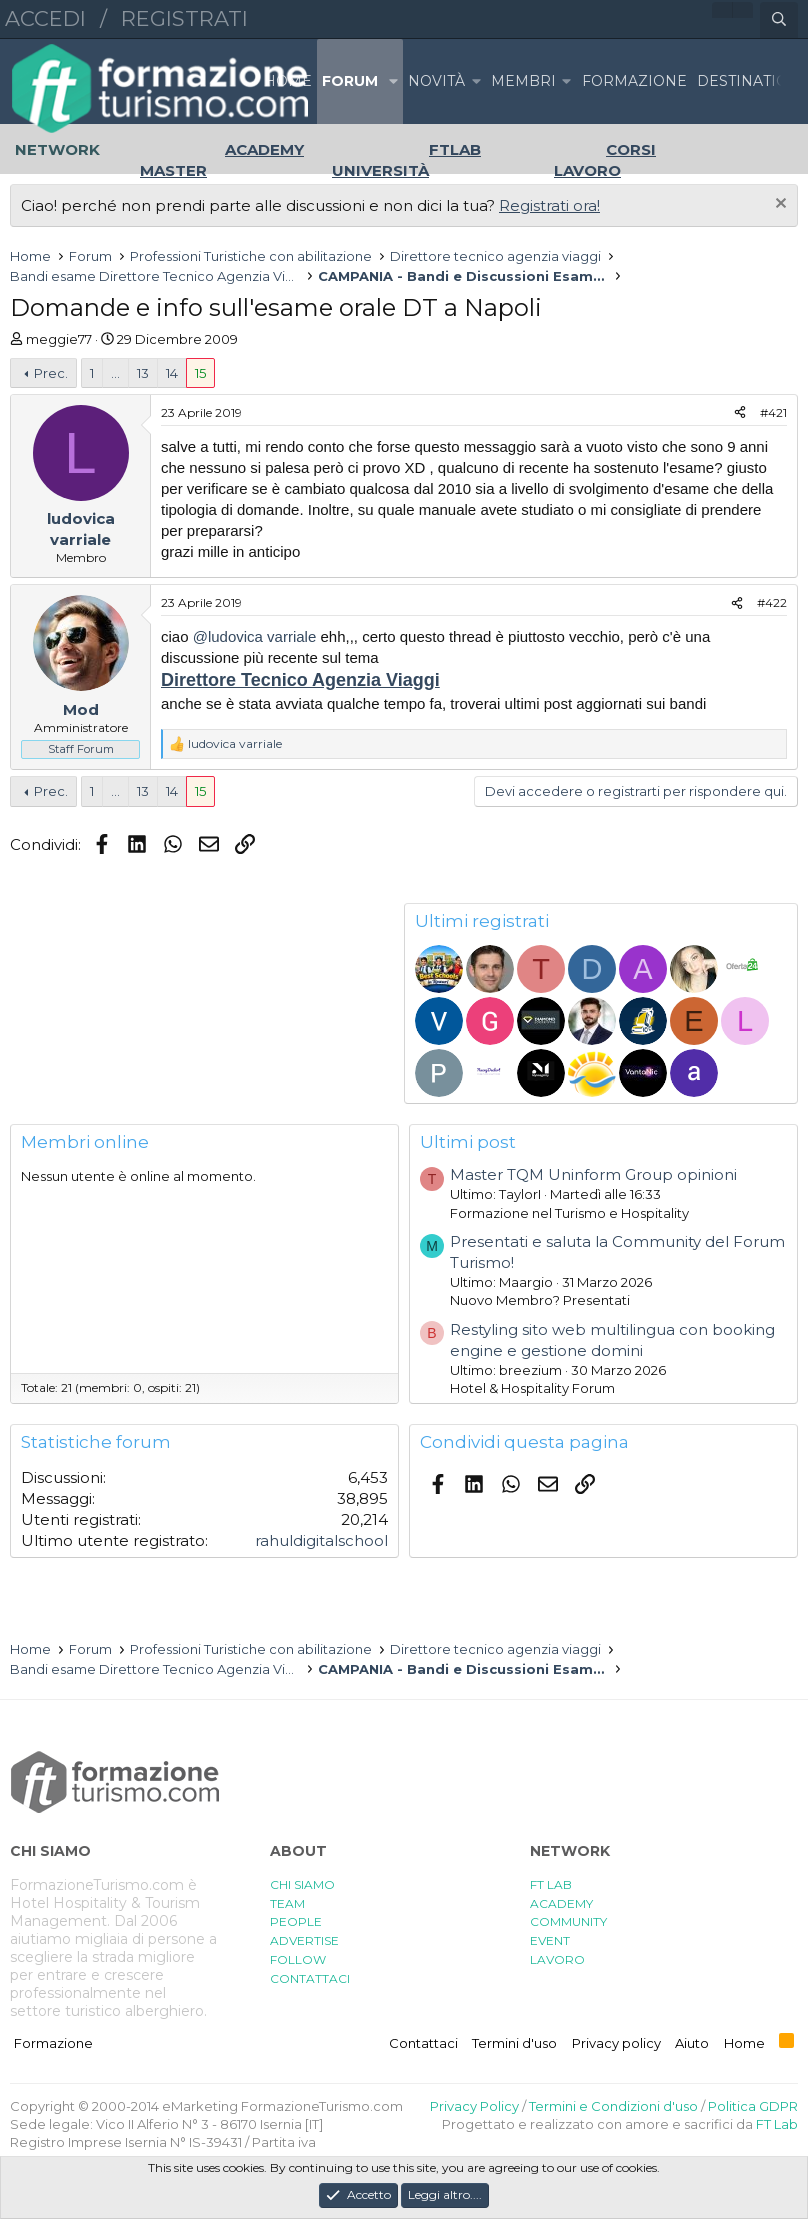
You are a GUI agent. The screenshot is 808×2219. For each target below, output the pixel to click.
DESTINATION (748, 81)
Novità (436, 81)
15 (200, 373)
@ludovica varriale (255, 636)
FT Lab (777, 2124)
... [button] (115, 373)
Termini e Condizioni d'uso (613, 2106)
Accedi (45, 18)
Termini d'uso (514, 2043)
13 (143, 373)
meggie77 (59, 339)
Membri (523, 81)
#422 (772, 602)
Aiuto (692, 2043)
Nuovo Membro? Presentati (540, 1300)
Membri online (85, 1142)
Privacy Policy (474, 2106)
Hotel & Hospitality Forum (532, 1388)
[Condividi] (740, 413)
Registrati (184, 18)
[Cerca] (779, 20)
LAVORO (557, 1959)
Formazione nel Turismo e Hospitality (569, 1213)
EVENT (550, 1940)
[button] (393, 81)
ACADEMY (561, 1903)
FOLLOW (298, 1959)
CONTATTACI (310, 1978)
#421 (773, 412)
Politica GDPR (753, 2106)
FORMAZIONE (634, 81)
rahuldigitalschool (321, 1540)
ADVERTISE (304, 1940)
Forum (350, 81)
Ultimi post (468, 1142)
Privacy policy (616, 2043)
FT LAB (551, 1884)
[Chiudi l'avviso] (778, 205)
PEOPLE (296, 1921)
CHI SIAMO (302, 1884)
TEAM (287, 1903)
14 (172, 373)
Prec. (51, 373)
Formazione (53, 2043)
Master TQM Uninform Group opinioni (593, 1174)
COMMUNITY (568, 1921)
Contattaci (423, 2043)
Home (288, 81)
